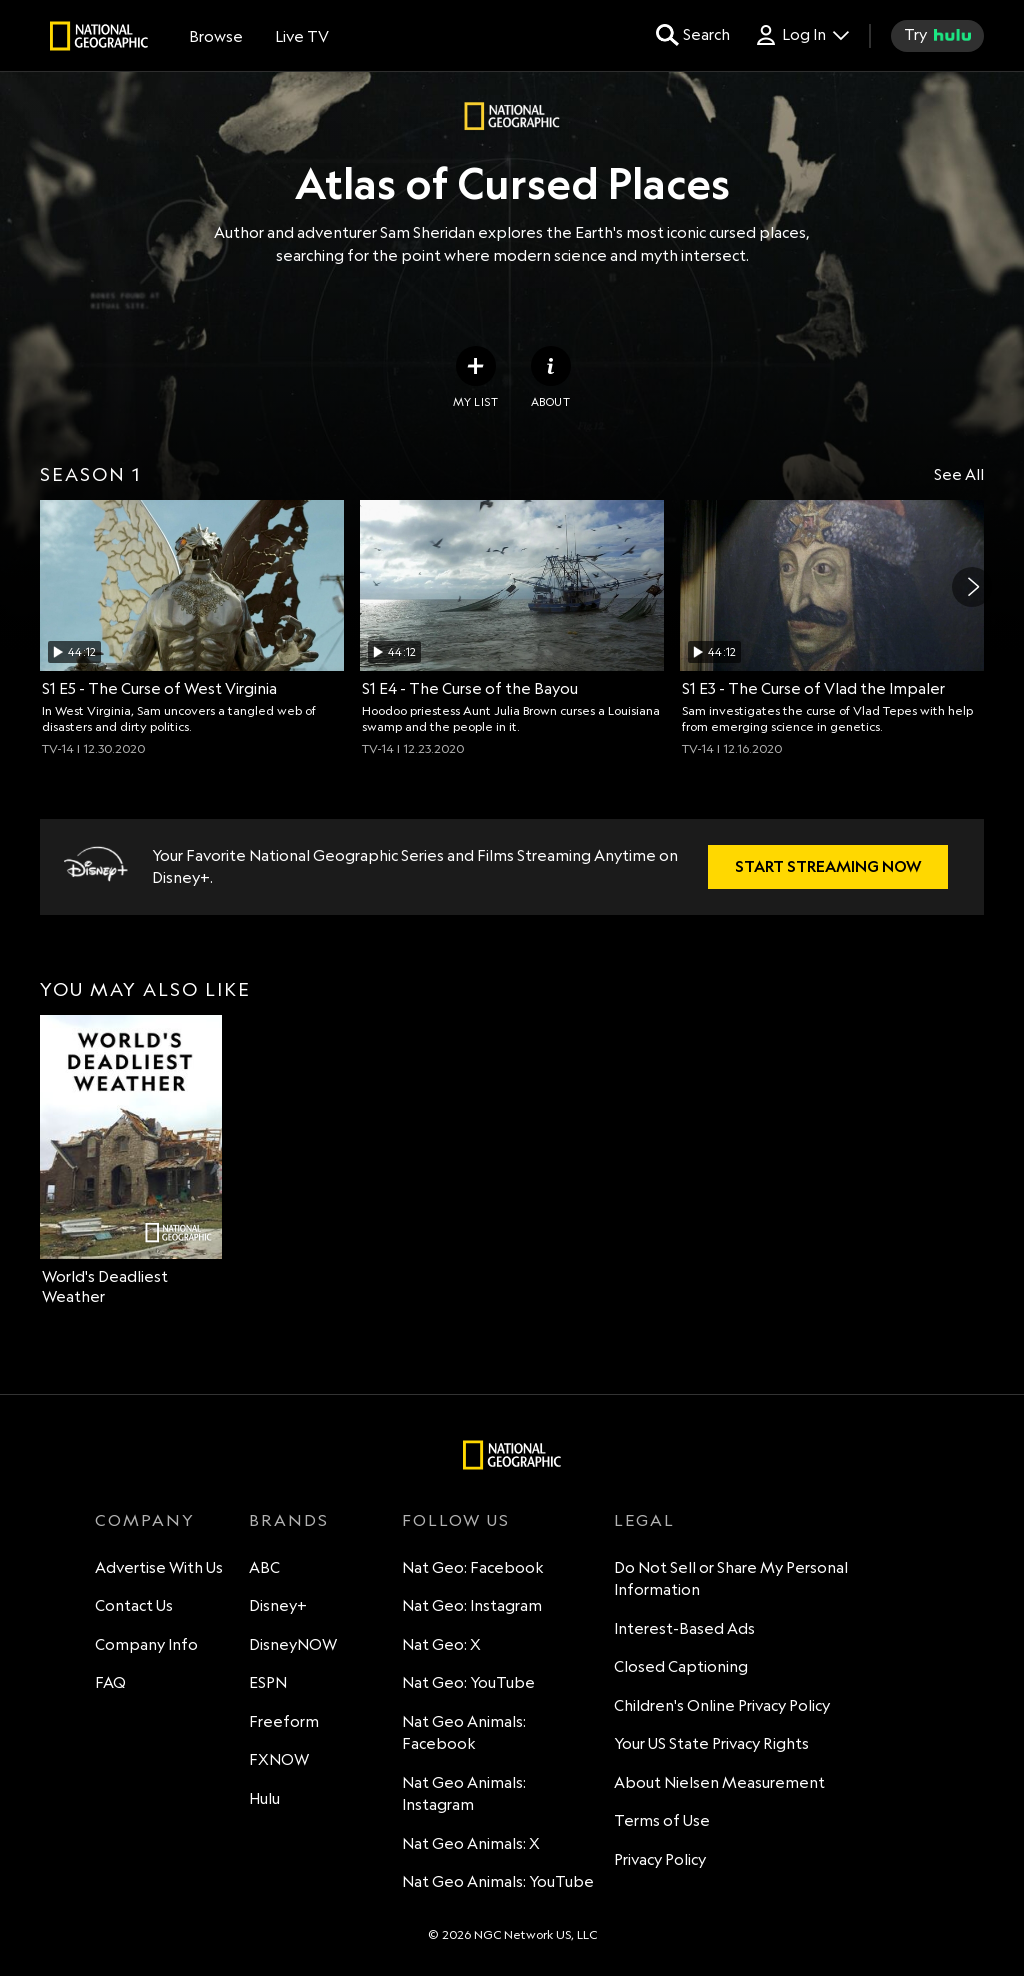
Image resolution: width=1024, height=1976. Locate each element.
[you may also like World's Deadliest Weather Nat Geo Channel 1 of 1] (131, 1160)
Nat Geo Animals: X (471, 1843)
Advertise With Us (159, 1567)
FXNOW (279, 1759)
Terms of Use (662, 1820)
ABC (264, 1567)
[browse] (216, 36)
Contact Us (134, 1605)
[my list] (475, 377)
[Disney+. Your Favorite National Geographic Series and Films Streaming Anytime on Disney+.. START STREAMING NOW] (828, 867)
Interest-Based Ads (684, 1628)
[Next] (972, 587)
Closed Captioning (681, 1666)
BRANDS (289, 1520)
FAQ (110, 1682)
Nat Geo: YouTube (468, 1682)
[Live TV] (302, 36)
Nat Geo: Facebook (473, 1567)
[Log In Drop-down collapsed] (801, 35)
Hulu (264, 1798)
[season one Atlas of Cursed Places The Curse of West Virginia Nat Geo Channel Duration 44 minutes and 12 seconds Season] (192, 628)
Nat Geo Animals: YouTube (498, 1881)
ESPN (268, 1682)
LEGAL (644, 1520)
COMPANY (145, 1520)
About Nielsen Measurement (719, 1782)
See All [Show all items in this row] (959, 474)
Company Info (146, 1644)
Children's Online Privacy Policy (722, 1705)
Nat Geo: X (441, 1644)
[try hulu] (937, 36)
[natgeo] (99, 39)
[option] (192, 628)
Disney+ (278, 1605)
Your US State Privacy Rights (711, 1743)
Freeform (284, 1721)
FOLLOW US (456, 1520)
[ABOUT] (551, 377)
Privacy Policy (660, 1859)
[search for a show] (693, 35)
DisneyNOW (293, 1644)
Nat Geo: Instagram (472, 1605)
